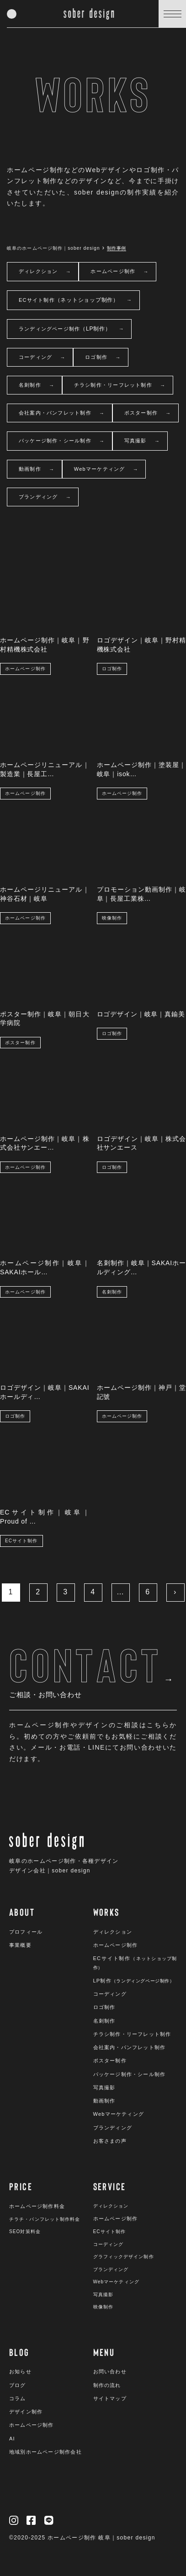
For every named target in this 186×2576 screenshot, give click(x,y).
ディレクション (45, 272)
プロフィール (26, 1932)
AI (12, 2438)
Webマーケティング (106, 469)
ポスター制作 (147, 413)
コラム (17, 2398)
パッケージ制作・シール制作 (62, 441)
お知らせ (20, 2371)
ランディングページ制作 (71, 329)
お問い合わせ (110, 2371)
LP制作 (134, 1980)
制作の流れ (107, 2385)
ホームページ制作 (119, 272)
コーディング (42, 357)
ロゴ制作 (103, 357)
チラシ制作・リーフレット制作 (119, 385)
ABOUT (22, 1912)
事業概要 (20, 1945)
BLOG (19, 2352)
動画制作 (36, 469)
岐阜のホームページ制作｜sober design (53, 248)
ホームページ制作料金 (37, 2206)
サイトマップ (110, 2398)
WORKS (106, 1912)
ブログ (17, 2385)
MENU (104, 2352)
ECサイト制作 (75, 300)
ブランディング (45, 497)
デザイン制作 (26, 2411)
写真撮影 (142, 441)
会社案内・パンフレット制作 (62, 413)
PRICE (20, 2186)
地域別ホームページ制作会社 (45, 2452)
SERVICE (109, 2186)
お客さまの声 (110, 2141)
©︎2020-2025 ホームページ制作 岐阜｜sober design (82, 2537)
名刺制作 (36, 385)
